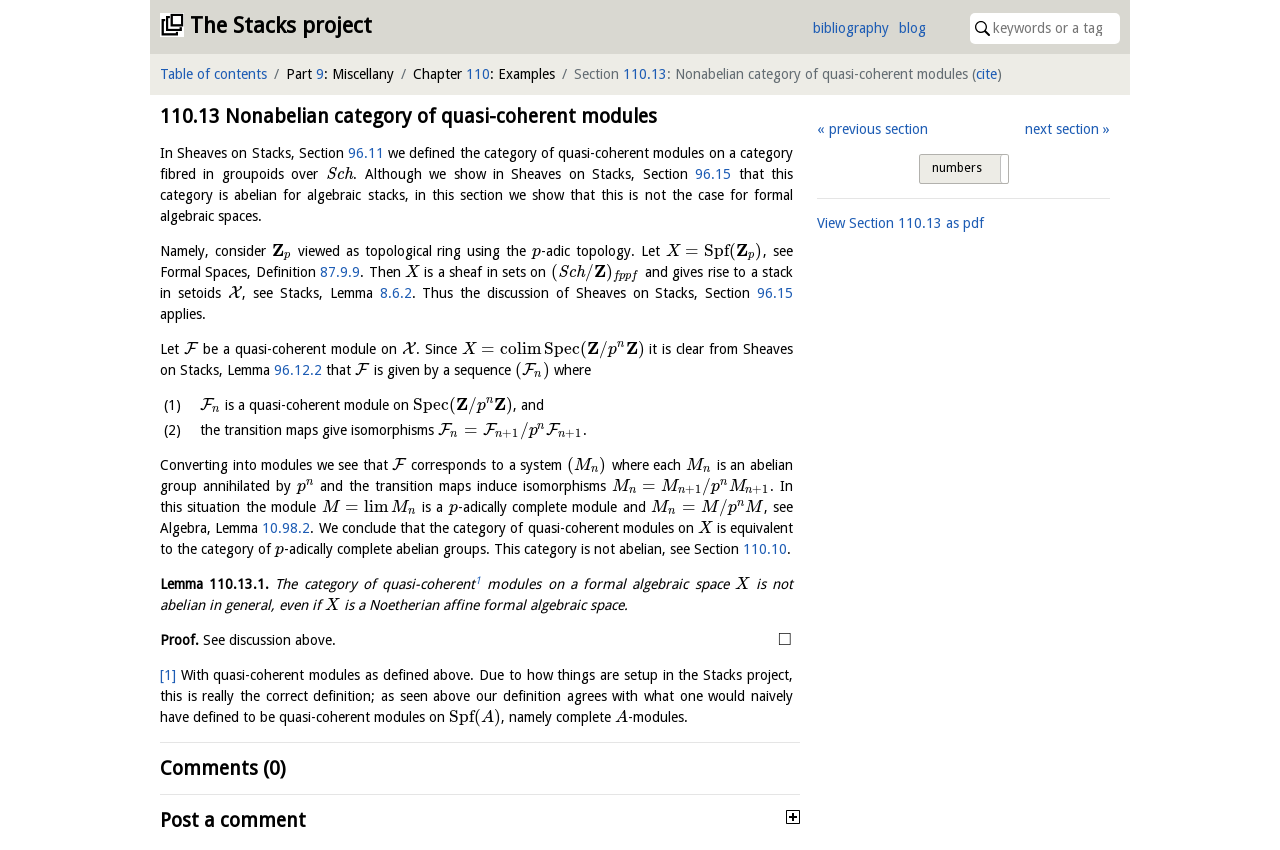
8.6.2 (396, 293)
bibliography (851, 28)
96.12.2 (298, 370)
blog (912, 28)
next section (1062, 129)
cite (986, 74)
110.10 (765, 549)
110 (478, 74)
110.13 (645, 74)
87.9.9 (340, 272)
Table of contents (213, 74)
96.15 (713, 174)
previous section (878, 129)
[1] (168, 675)
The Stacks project (281, 25)
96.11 (366, 153)
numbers (957, 168)
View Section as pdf (900, 223)
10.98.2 (286, 528)
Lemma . (214, 584)
